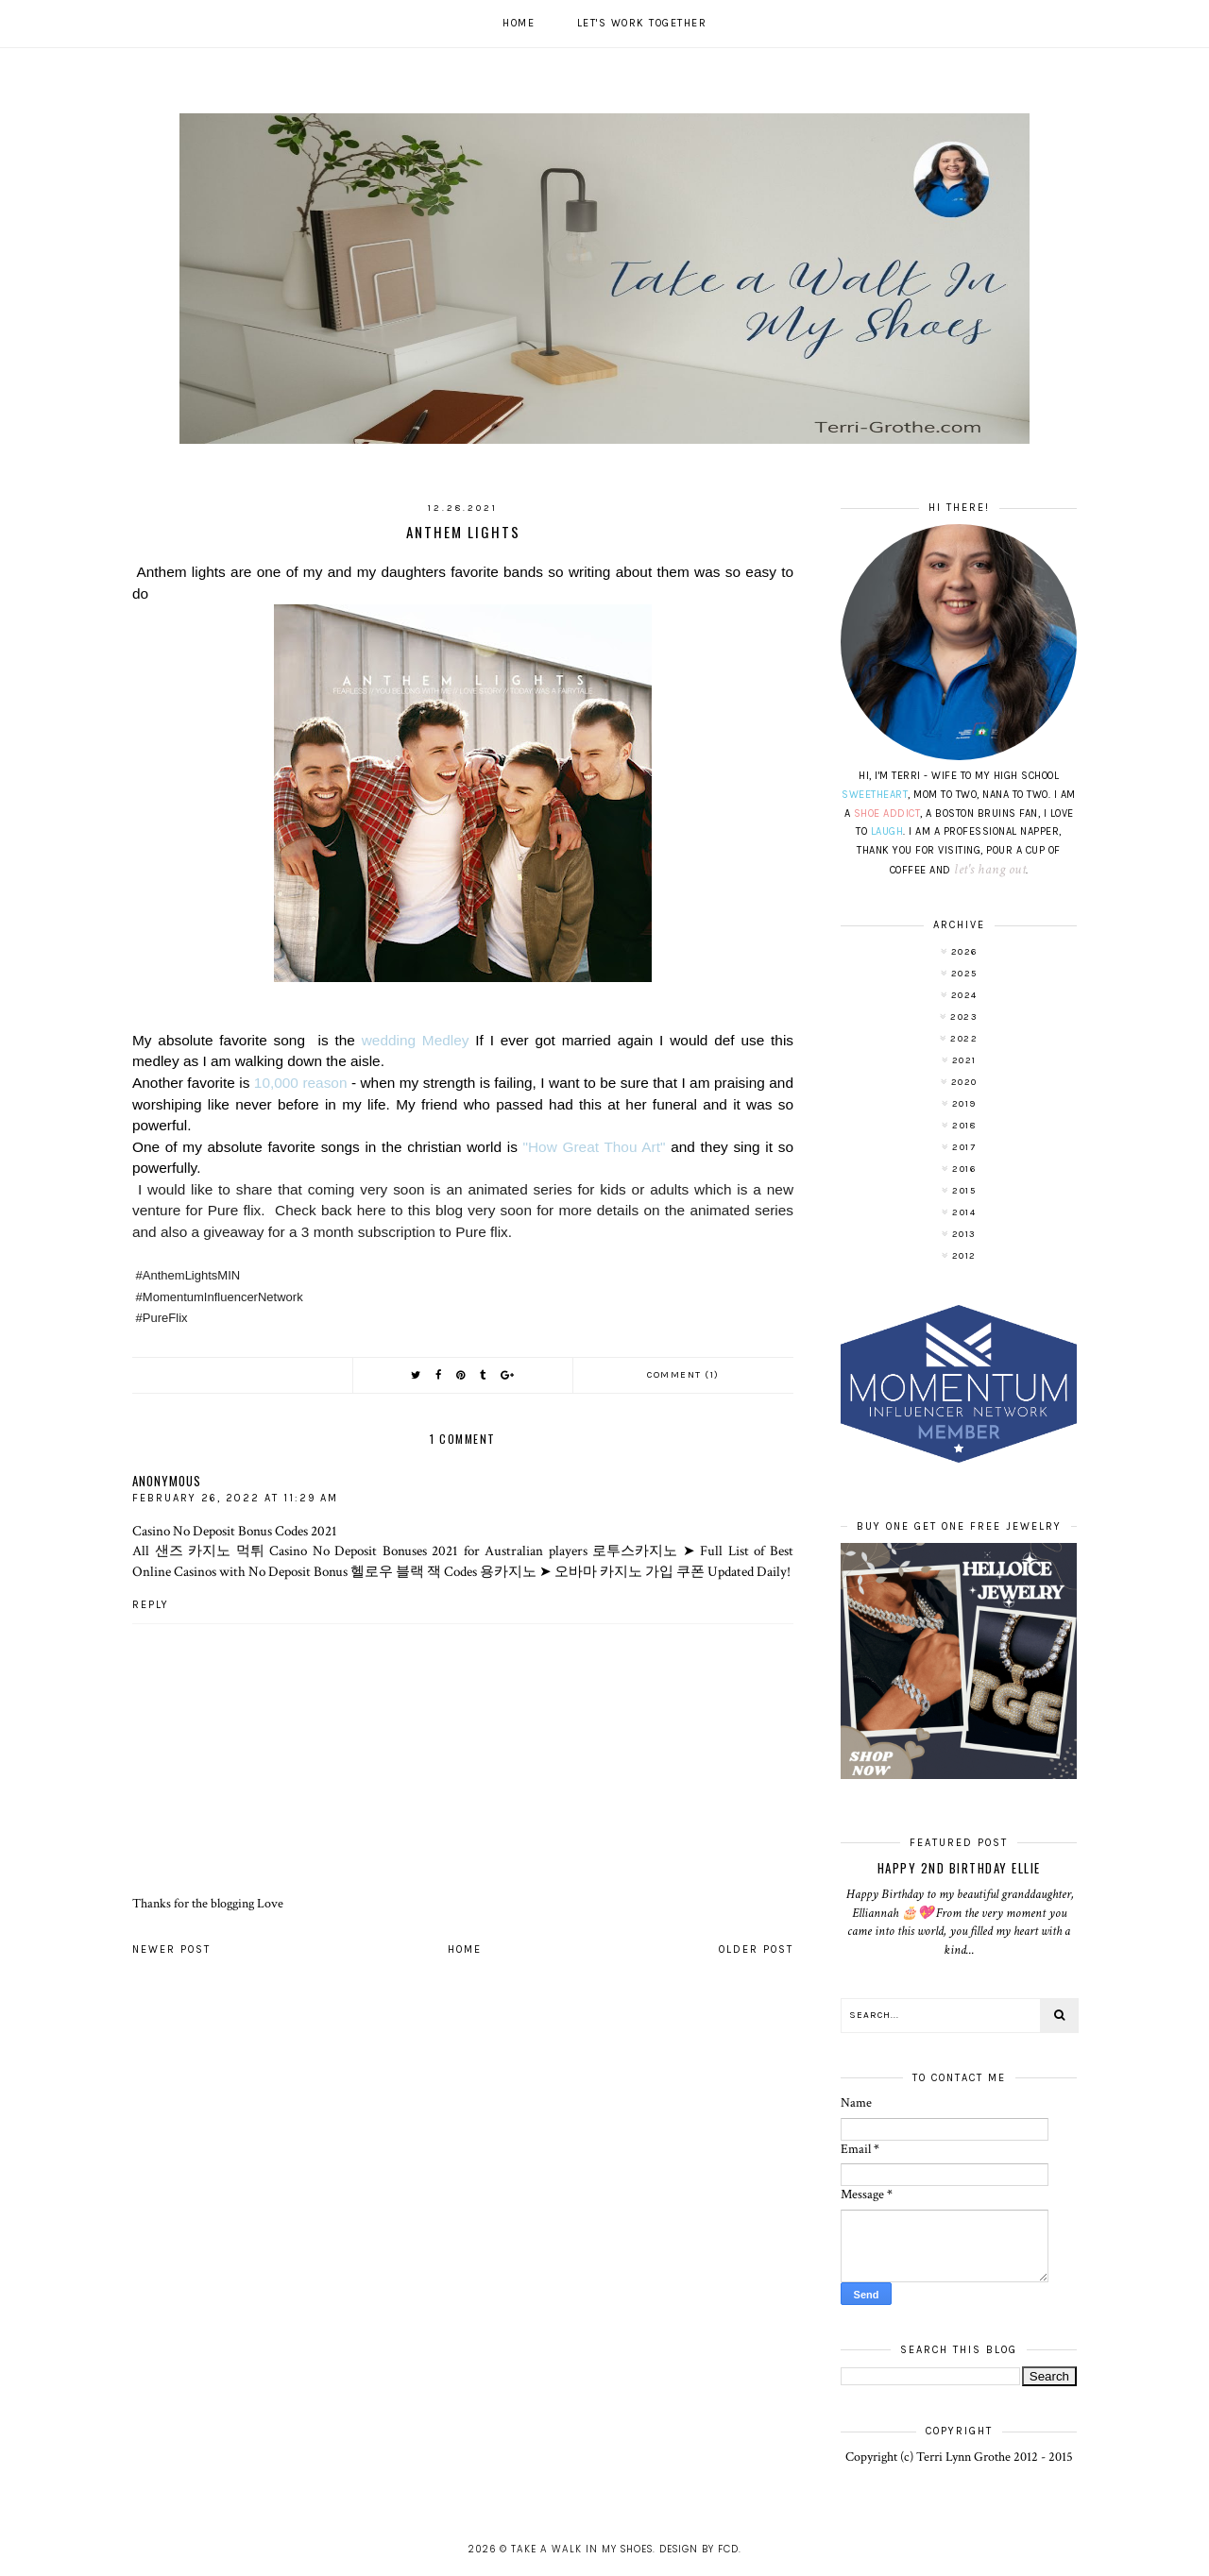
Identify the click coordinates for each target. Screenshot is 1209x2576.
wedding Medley (415, 1040)
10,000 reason (301, 1083)
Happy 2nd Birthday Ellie (959, 1867)
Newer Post (171, 1949)
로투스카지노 (634, 1550)
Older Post (756, 1949)
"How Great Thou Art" (597, 1147)
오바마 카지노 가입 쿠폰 (629, 1571)
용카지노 (508, 1571)
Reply (150, 1605)
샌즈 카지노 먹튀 (209, 1550)
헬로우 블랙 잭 (395, 1571)
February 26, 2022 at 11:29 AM (235, 1498)
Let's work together (642, 23)
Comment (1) (683, 1375)
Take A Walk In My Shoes (582, 2549)
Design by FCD (699, 2549)
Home (518, 23)
